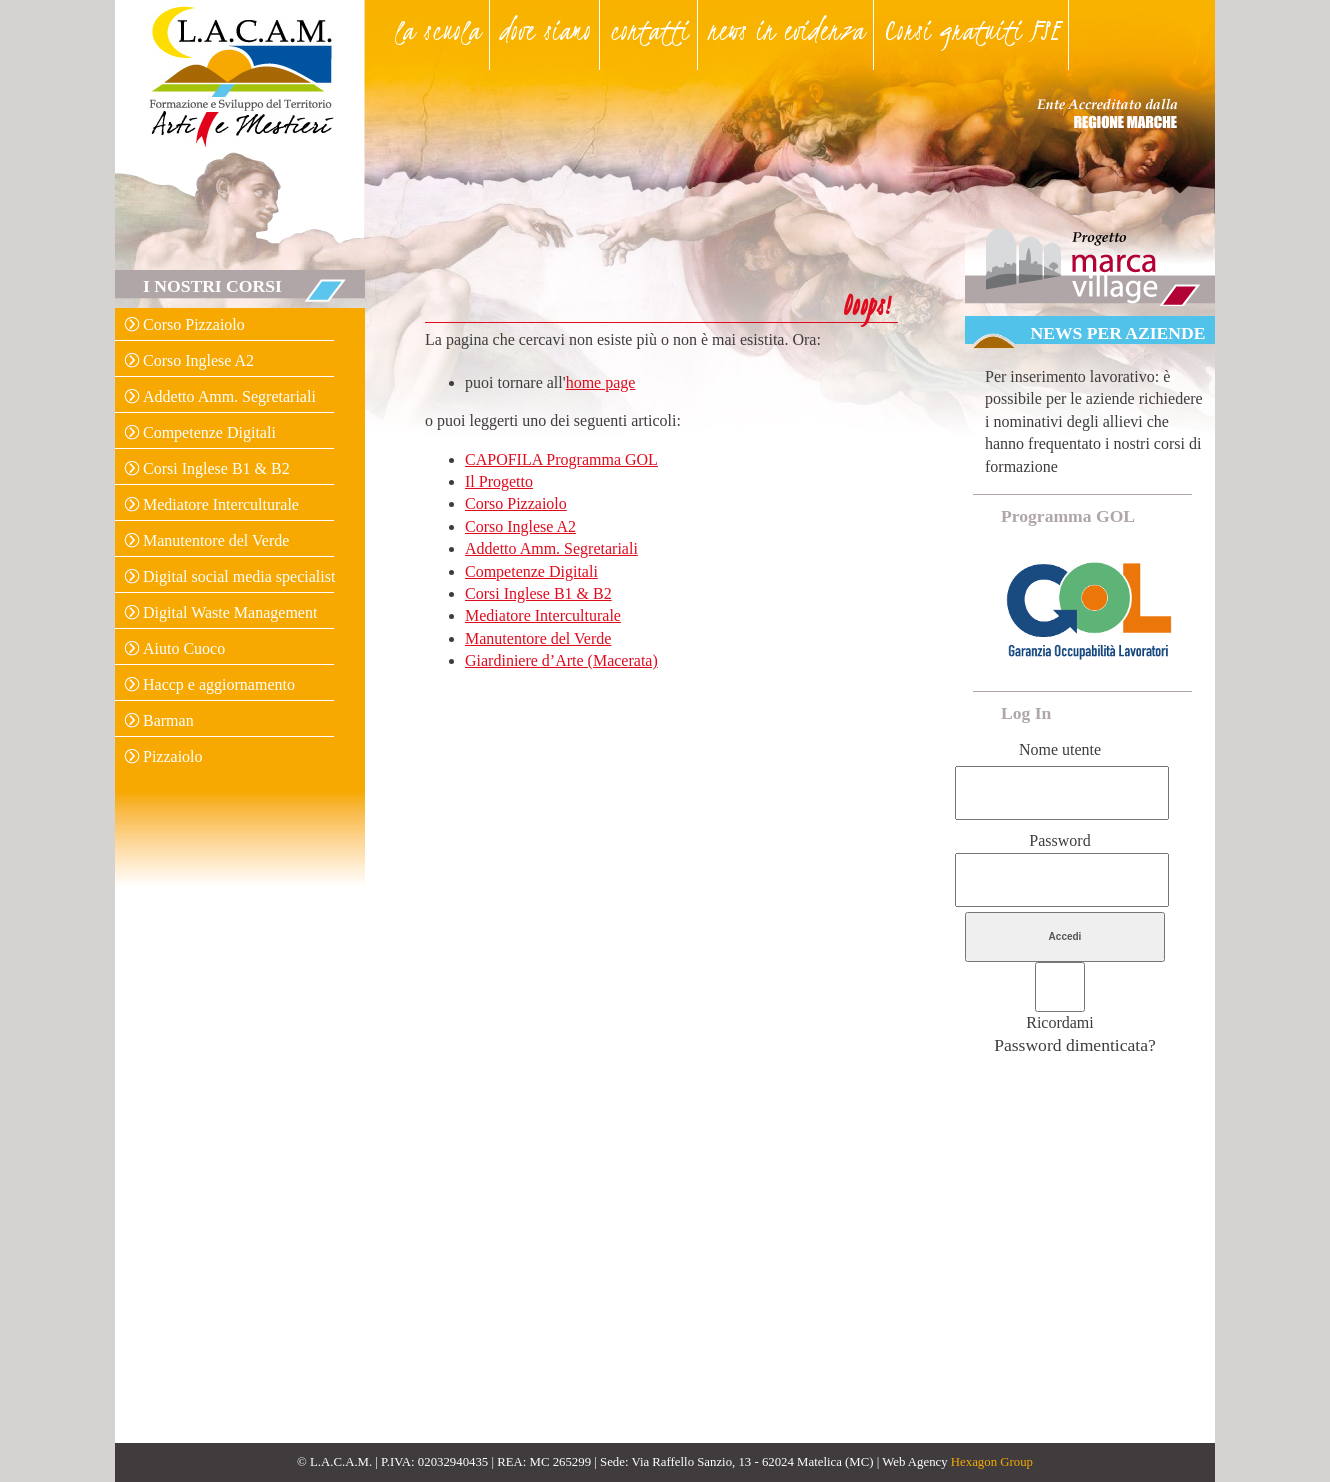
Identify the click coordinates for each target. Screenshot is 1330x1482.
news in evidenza (786, 30)
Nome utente (1060, 749)
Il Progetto (499, 481)
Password (1059, 840)
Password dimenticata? (1075, 1045)
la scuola (438, 30)
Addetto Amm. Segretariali (229, 396)
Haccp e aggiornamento (219, 684)
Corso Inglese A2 (198, 360)
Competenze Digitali (209, 432)
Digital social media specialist (239, 576)
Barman (168, 720)
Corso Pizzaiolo (194, 324)
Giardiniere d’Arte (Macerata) (561, 660)
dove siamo (545, 30)
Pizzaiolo (173, 756)
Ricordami (1060, 1022)
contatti (649, 30)
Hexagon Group (992, 1462)
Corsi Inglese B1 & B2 (216, 468)
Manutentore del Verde (216, 540)
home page (601, 382)
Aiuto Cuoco (184, 648)
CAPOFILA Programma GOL (561, 459)
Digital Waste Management (230, 612)
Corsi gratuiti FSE (972, 30)
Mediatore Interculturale (221, 504)
